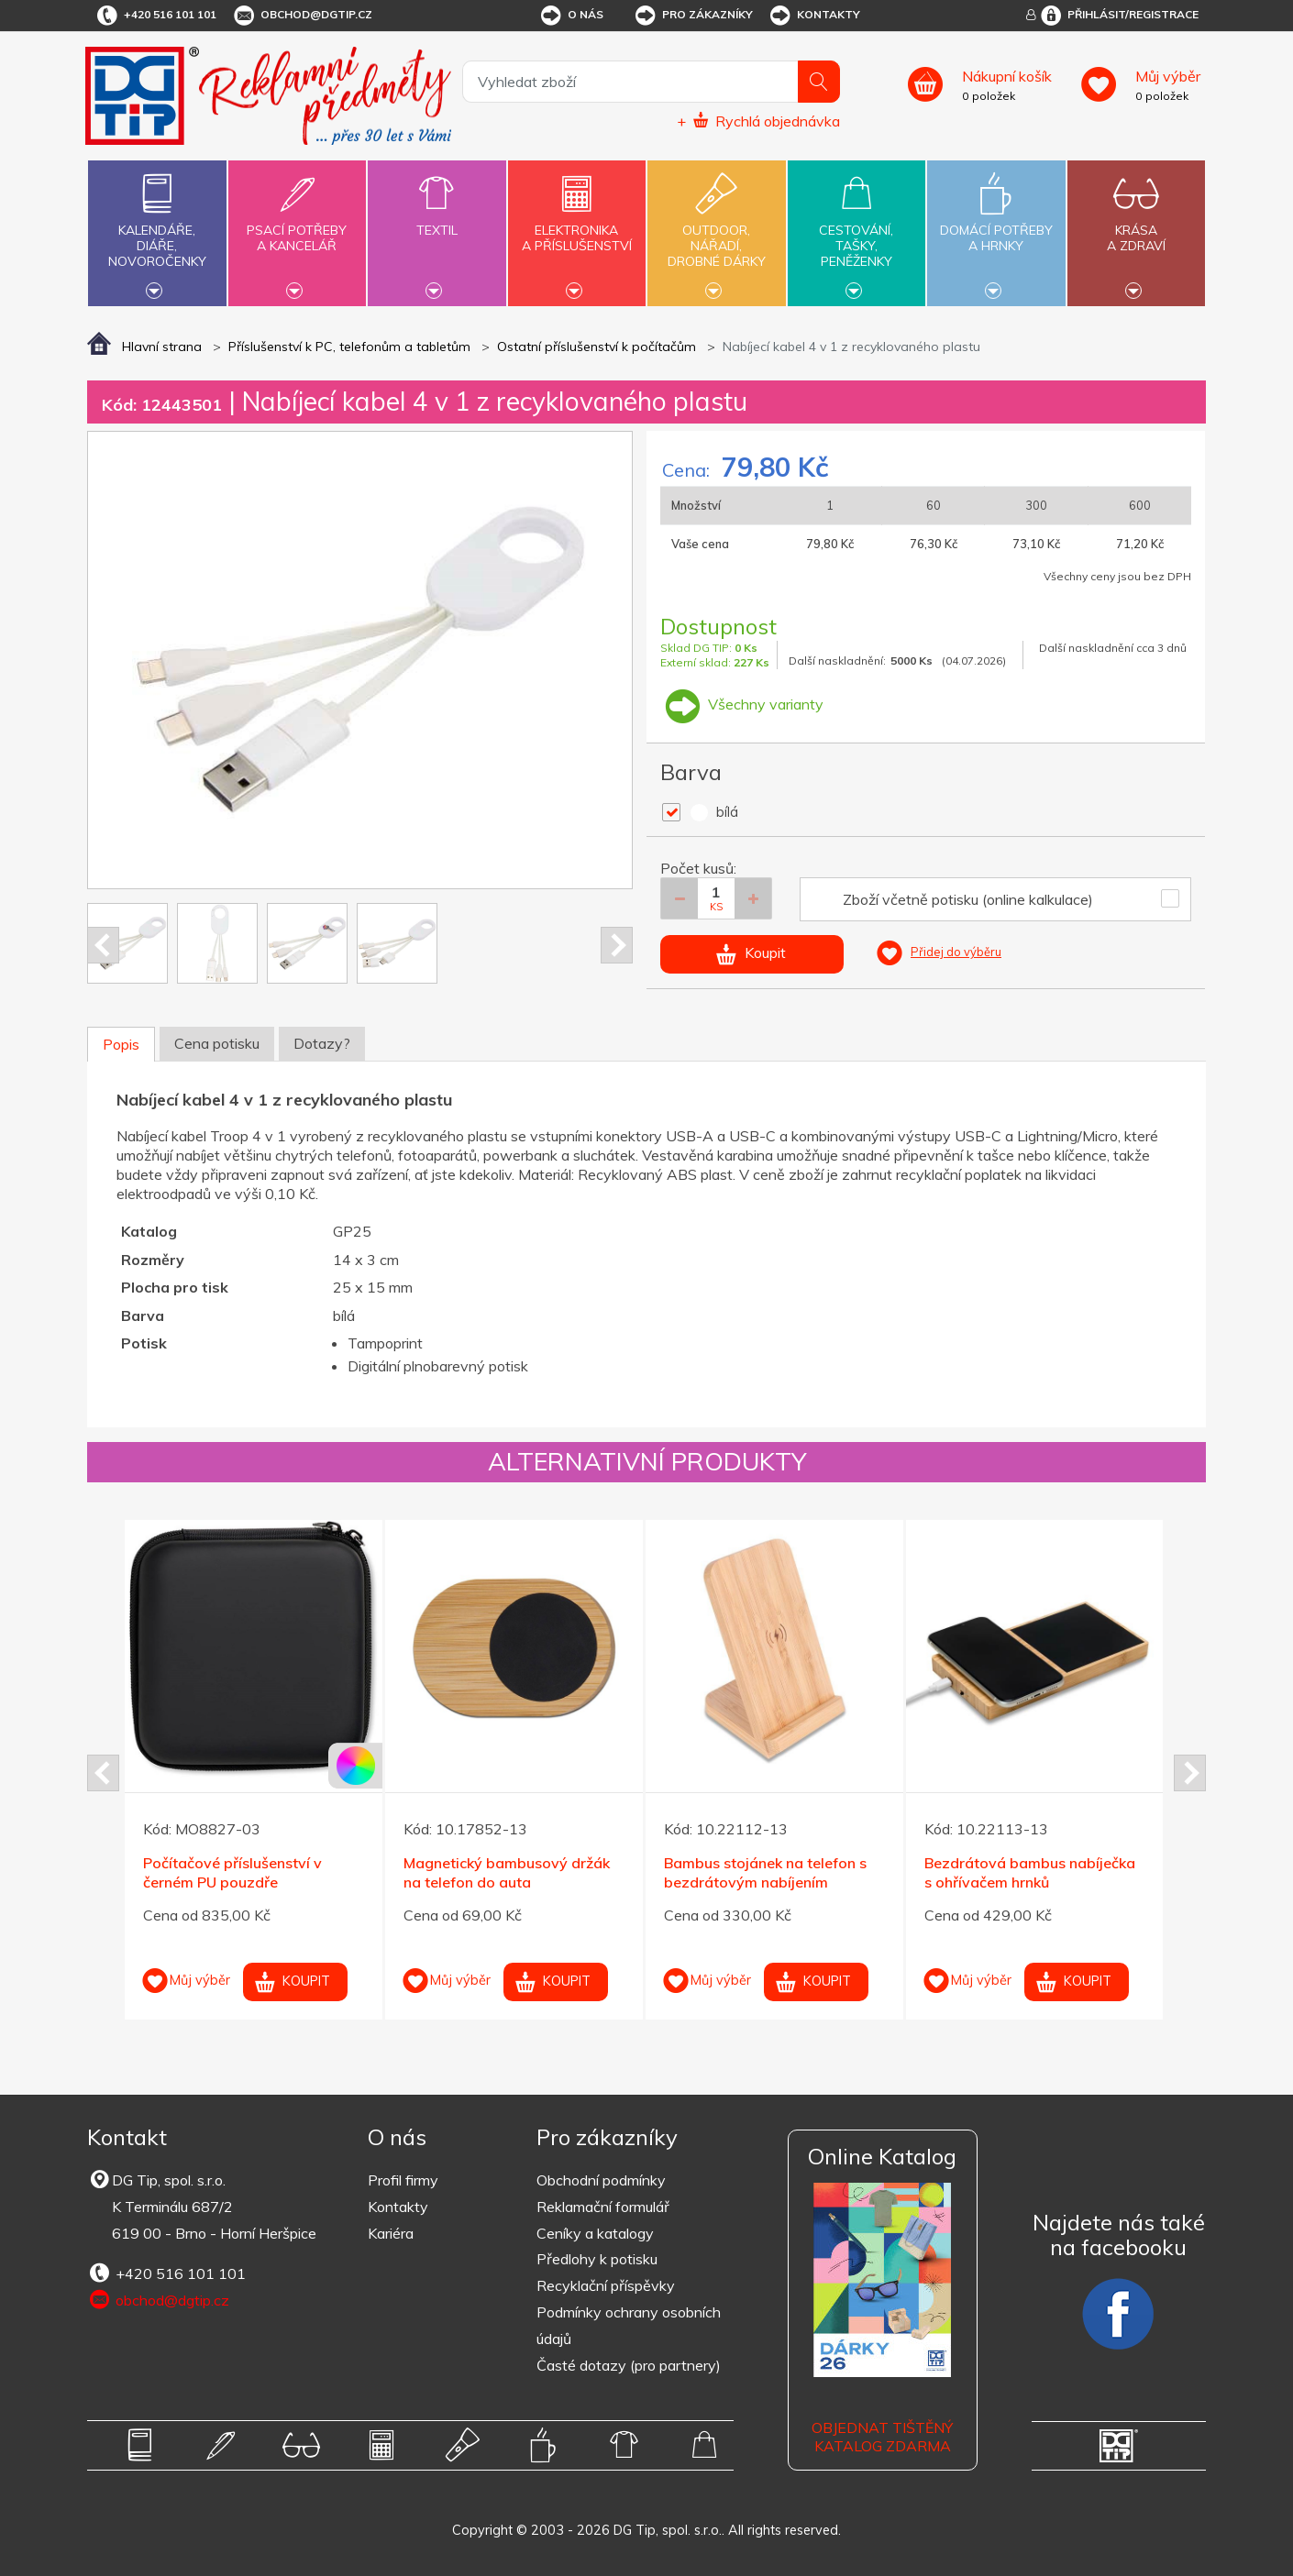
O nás (570, 15)
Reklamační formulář (602, 2206)
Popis (121, 1044)
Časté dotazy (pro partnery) (628, 2365)
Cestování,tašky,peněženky (856, 231)
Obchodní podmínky (601, 2180)
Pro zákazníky (693, 15)
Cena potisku (217, 1043)
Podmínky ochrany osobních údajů (628, 2325)
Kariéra (391, 2233)
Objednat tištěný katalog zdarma (882, 2437)
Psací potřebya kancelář (297, 227)
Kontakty (814, 15)
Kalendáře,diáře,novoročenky (156, 231)
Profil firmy (403, 2180)
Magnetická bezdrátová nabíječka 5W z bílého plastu (503, 1892)
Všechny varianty (741, 704)
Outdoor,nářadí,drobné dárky (716, 231)
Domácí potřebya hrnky (995, 227)
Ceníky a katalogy (595, 2233)
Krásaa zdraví (1136, 227)
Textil (436, 219)
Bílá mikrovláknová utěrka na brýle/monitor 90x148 (243, 1872)
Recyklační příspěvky (605, 2285)
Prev (103, 945)
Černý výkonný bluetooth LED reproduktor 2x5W (765, 1872)
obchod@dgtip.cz (301, 15)
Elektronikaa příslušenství (576, 227)
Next (617, 945)
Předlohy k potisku (597, 2259)
